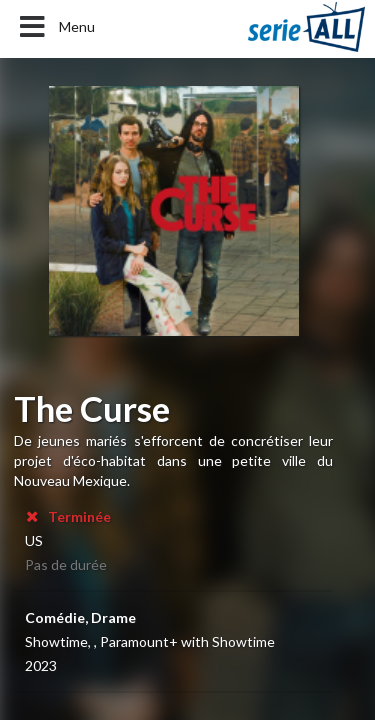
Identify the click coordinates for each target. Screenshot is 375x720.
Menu (55, 27)
